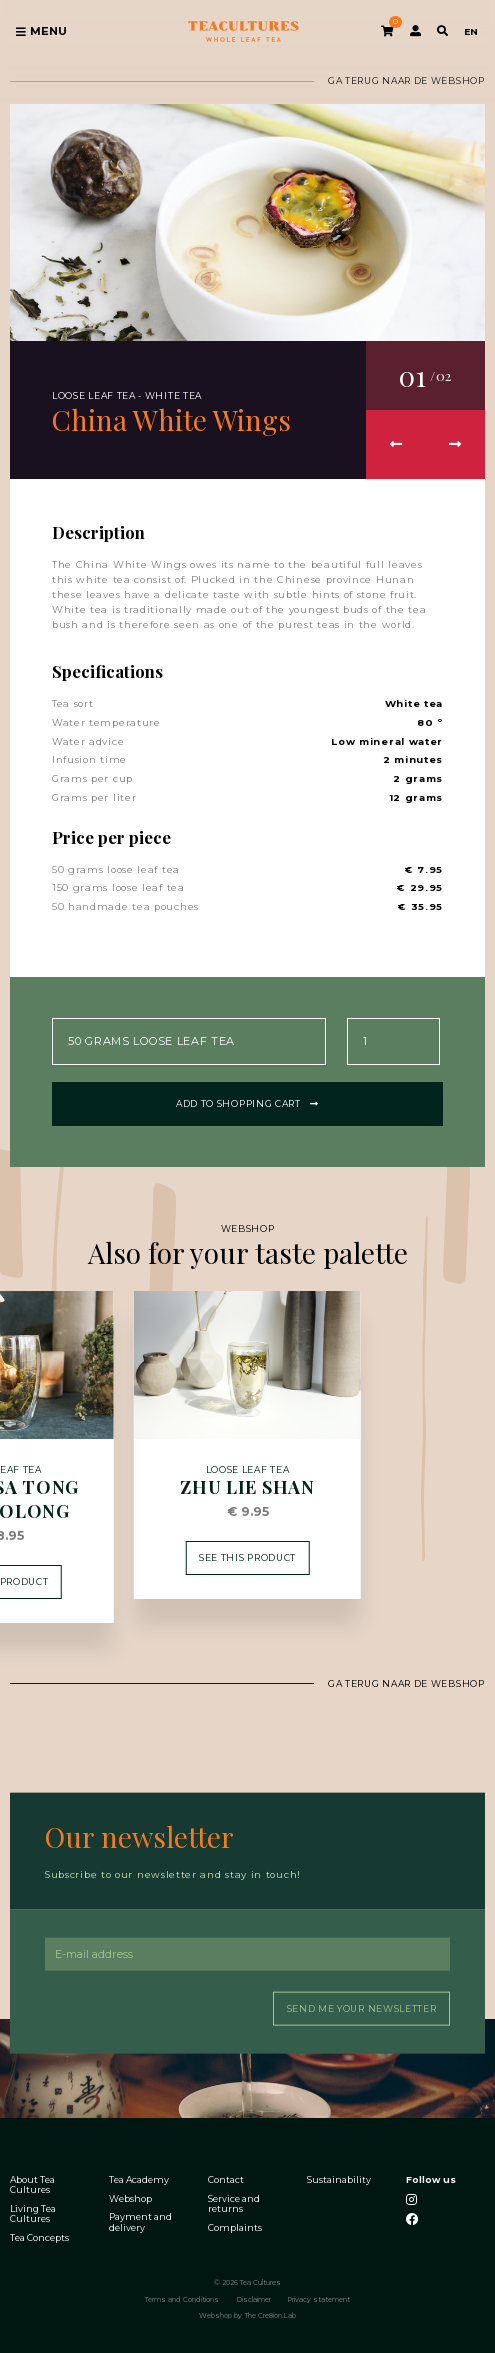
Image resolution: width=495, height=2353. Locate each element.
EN (471, 31)
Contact (226, 2179)
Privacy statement (318, 2298)
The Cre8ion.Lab (270, 2315)
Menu (41, 31)
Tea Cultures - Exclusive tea (243, 31)
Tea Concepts (39, 2237)
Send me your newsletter (362, 2006)
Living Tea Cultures (33, 2213)
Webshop (130, 2197)
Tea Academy (139, 2179)
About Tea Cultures (32, 2184)
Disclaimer (253, 2298)
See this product (247, 1555)
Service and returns (234, 2202)
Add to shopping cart (247, 1101)
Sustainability (339, 2179)
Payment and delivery (140, 2221)
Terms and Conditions (182, 2298)
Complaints (235, 2226)
